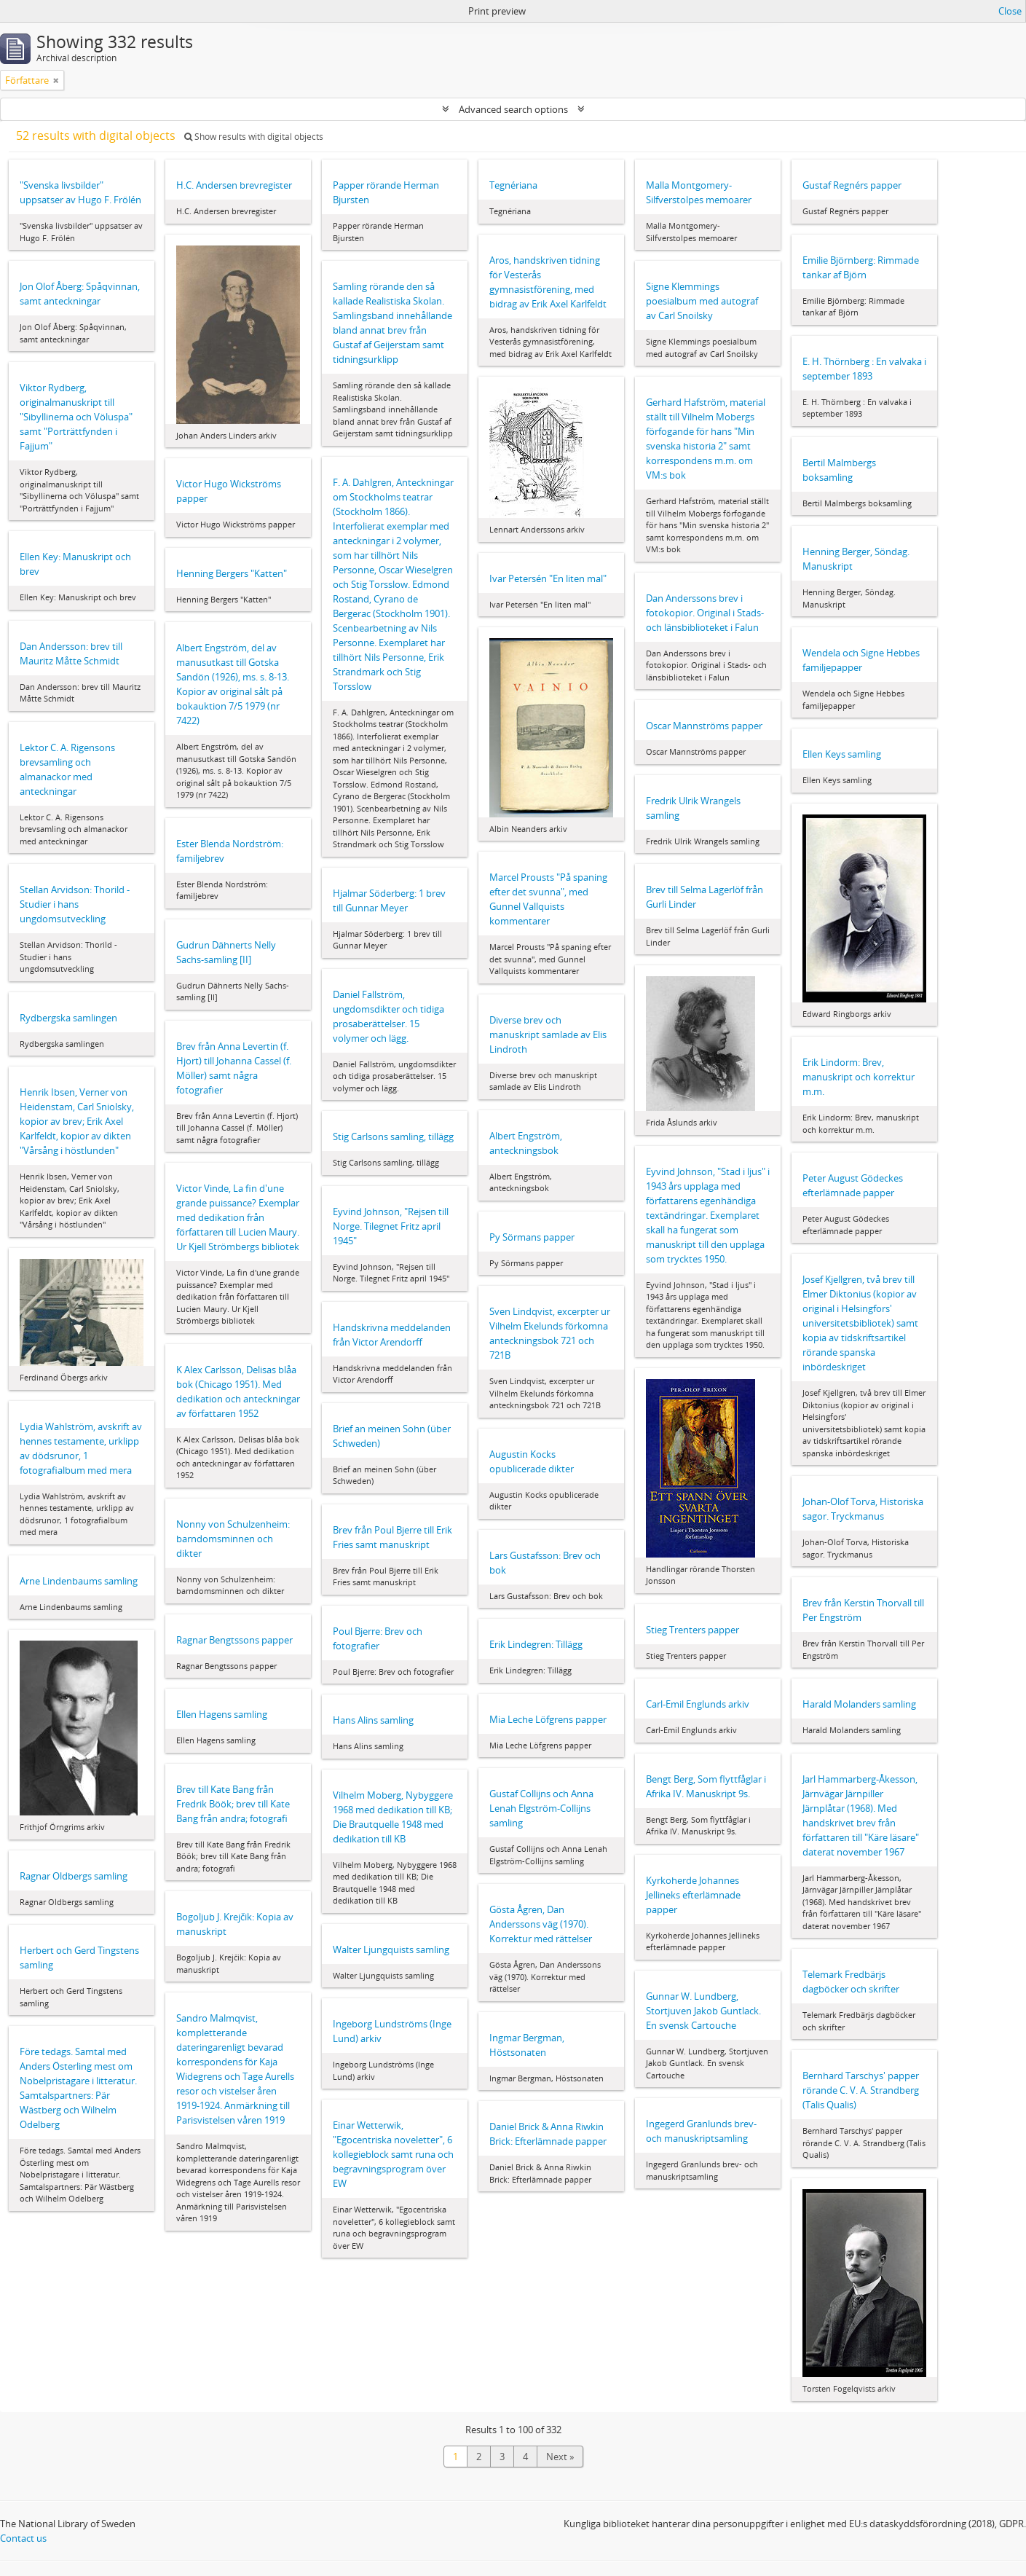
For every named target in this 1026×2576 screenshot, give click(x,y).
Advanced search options (513, 109)
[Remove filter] (56, 80)
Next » (560, 2456)
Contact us (23, 2538)
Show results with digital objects (253, 136)
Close (1010, 10)
